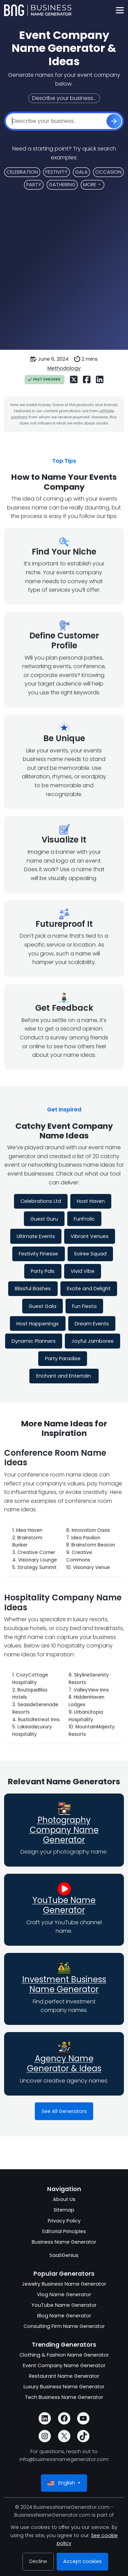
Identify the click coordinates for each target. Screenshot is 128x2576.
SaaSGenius (64, 2255)
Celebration (22, 172)
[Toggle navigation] (119, 10)
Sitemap (64, 2209)
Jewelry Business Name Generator (64, 2283)
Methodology (64, 368)
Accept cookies (82, 2561)
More (89, 184)
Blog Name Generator (64, 2315)
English (61, 2483)
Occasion (108, 172)
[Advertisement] (64, 274)
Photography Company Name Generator (64, 1829)
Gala (81, 172)
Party (33, 184)
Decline (38, 2561)
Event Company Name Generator (64, 2365)
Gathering (62, 184)
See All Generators (64, 2111)
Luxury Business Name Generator (64, 2386)
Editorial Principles (64, 2231)
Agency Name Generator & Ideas (64, 2063)
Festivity (56, 172)
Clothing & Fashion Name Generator (64, 2354)
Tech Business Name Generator (64, 2397)
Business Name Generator (64, 2242)
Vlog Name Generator (64, 2294)
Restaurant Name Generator (64, 2376)
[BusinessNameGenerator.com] (37, 10)
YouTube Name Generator (64, 1905)
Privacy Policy (64, 2220)
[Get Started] (114, 121)
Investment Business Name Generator (64, 1984)
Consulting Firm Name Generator (64, 2326)
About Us (64, 2199)
